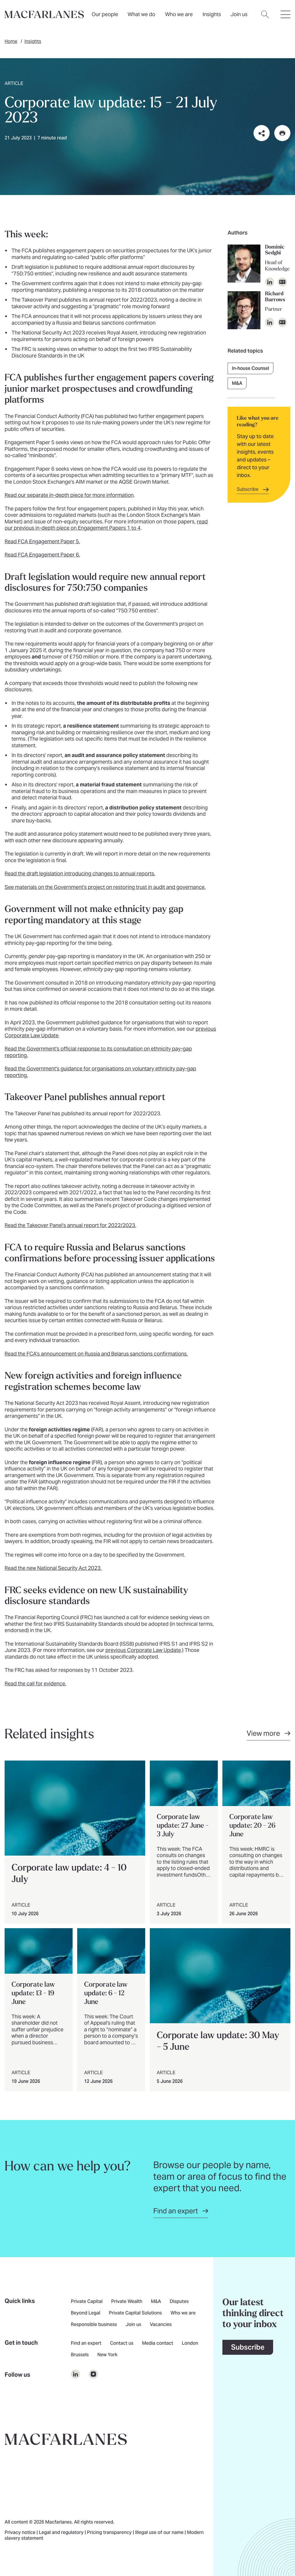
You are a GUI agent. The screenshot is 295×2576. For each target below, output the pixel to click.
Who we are (179, 14)
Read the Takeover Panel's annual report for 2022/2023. (70, 1225)
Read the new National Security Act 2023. (53, 1568)
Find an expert (86, 2343)
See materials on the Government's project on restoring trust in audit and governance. (105, 887)
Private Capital (87, 2302)
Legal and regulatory (62, 2533)
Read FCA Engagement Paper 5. (42, 541)
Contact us (121, 2343)
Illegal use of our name (160, 2533)
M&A (237, 383)
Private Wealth (126, 2302)
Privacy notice (21, 2533)
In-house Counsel (250, 368)
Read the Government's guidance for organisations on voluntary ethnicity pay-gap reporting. (100, 1071)
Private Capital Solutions (135, 2313)
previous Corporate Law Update (143, 1650)
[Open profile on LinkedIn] (269, 282)
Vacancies (161, 2325)
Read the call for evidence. (35, 1683)
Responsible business (94, 2325)
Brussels (80, 2355)
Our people (105, 14)
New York (107, 2355)
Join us (133, 2325)
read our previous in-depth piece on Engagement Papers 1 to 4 (106, 524)
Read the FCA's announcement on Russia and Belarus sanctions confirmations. (96, 1353)
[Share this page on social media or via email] (262, 133)
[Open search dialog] (265, 18)
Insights (32, 41)
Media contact (157, 2343)
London (190, 2343)
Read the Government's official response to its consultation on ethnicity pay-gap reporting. (98, 1052)
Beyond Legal (85, 2313)
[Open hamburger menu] (285, 18)
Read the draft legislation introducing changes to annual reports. (80, 873)
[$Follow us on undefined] (75, 2374)
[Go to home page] (66, 2439)
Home (11, 41)
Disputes (179, 2302)
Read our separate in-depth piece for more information (69, 495)
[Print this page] (282, 133)
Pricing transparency (110, 2533)
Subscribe (247, 2347)
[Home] (44, 14)
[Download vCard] (282, 282)
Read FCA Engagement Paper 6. (42, 554)
